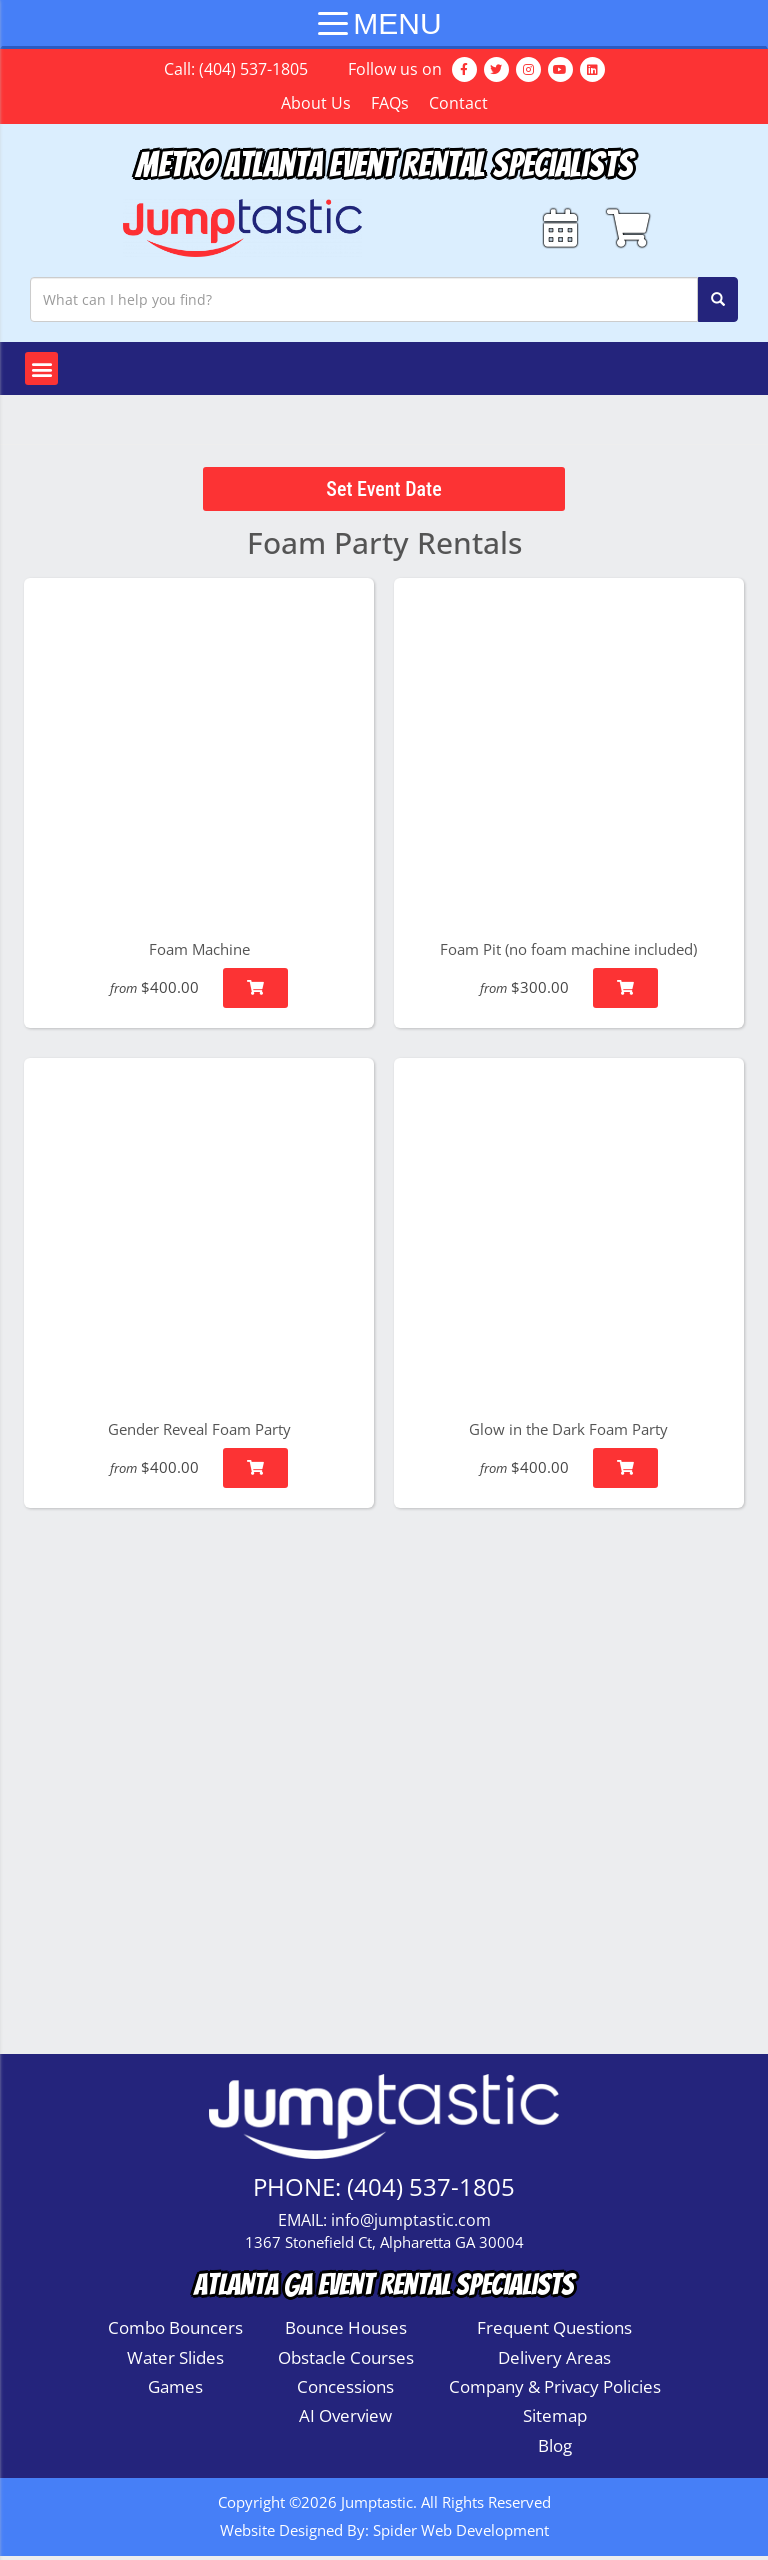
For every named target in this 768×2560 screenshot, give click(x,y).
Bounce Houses (346, 2332)
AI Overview (345, 2420)
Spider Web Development (461, 2535)
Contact (458, 103)
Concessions (345, 2391)
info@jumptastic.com (411, 2225)
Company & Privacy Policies (555, 2391)
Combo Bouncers (175, 2332)
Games (175, 2391)
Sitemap (555, 2420)
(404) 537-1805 (253, 69)
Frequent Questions (554, 2332)
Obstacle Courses (346, 2361)
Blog (555, 2449)
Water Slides (175, 2361)
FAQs (390, 103)
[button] (41, 373)
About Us (316, 103)
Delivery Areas (554, 2361)
